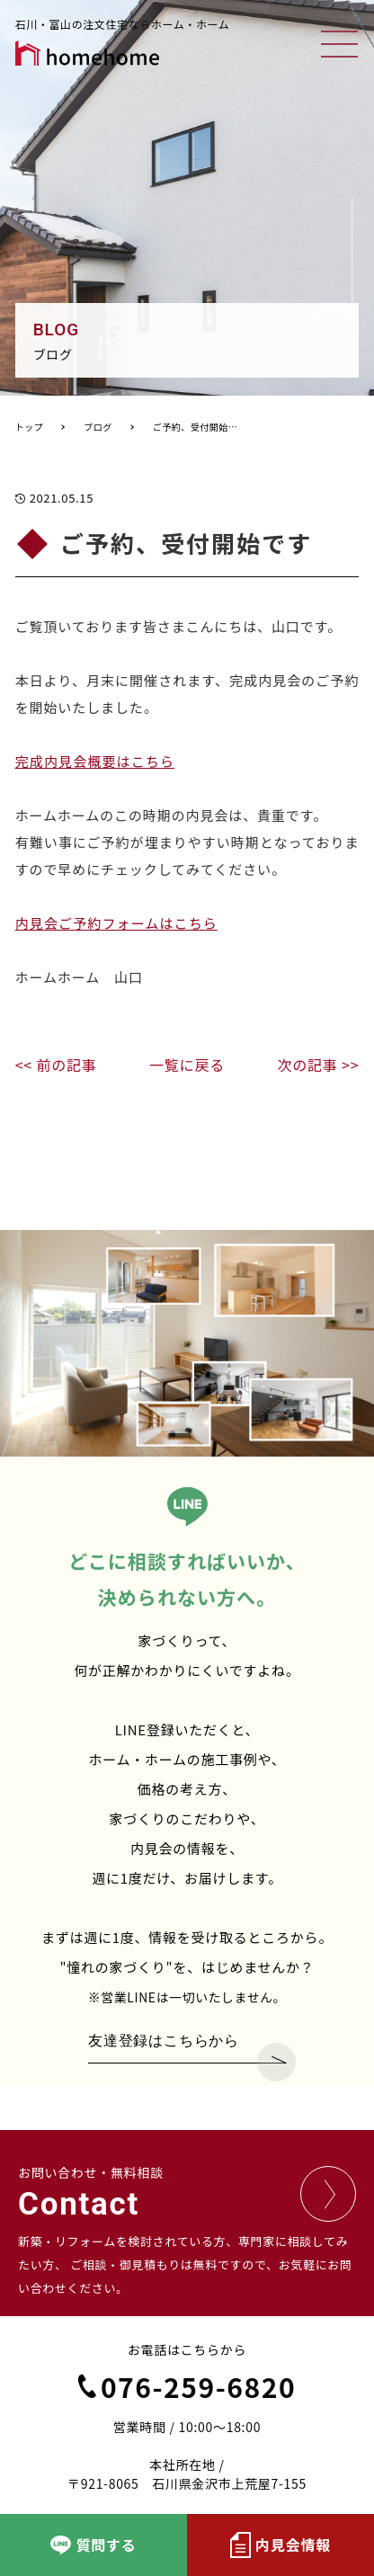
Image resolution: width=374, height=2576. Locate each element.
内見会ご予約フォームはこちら (116, 923)
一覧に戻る (187, 1064)
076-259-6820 (187, 2386)
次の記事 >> (318, 1064)
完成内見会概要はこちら (94, 761)
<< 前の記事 (56, 1064)
